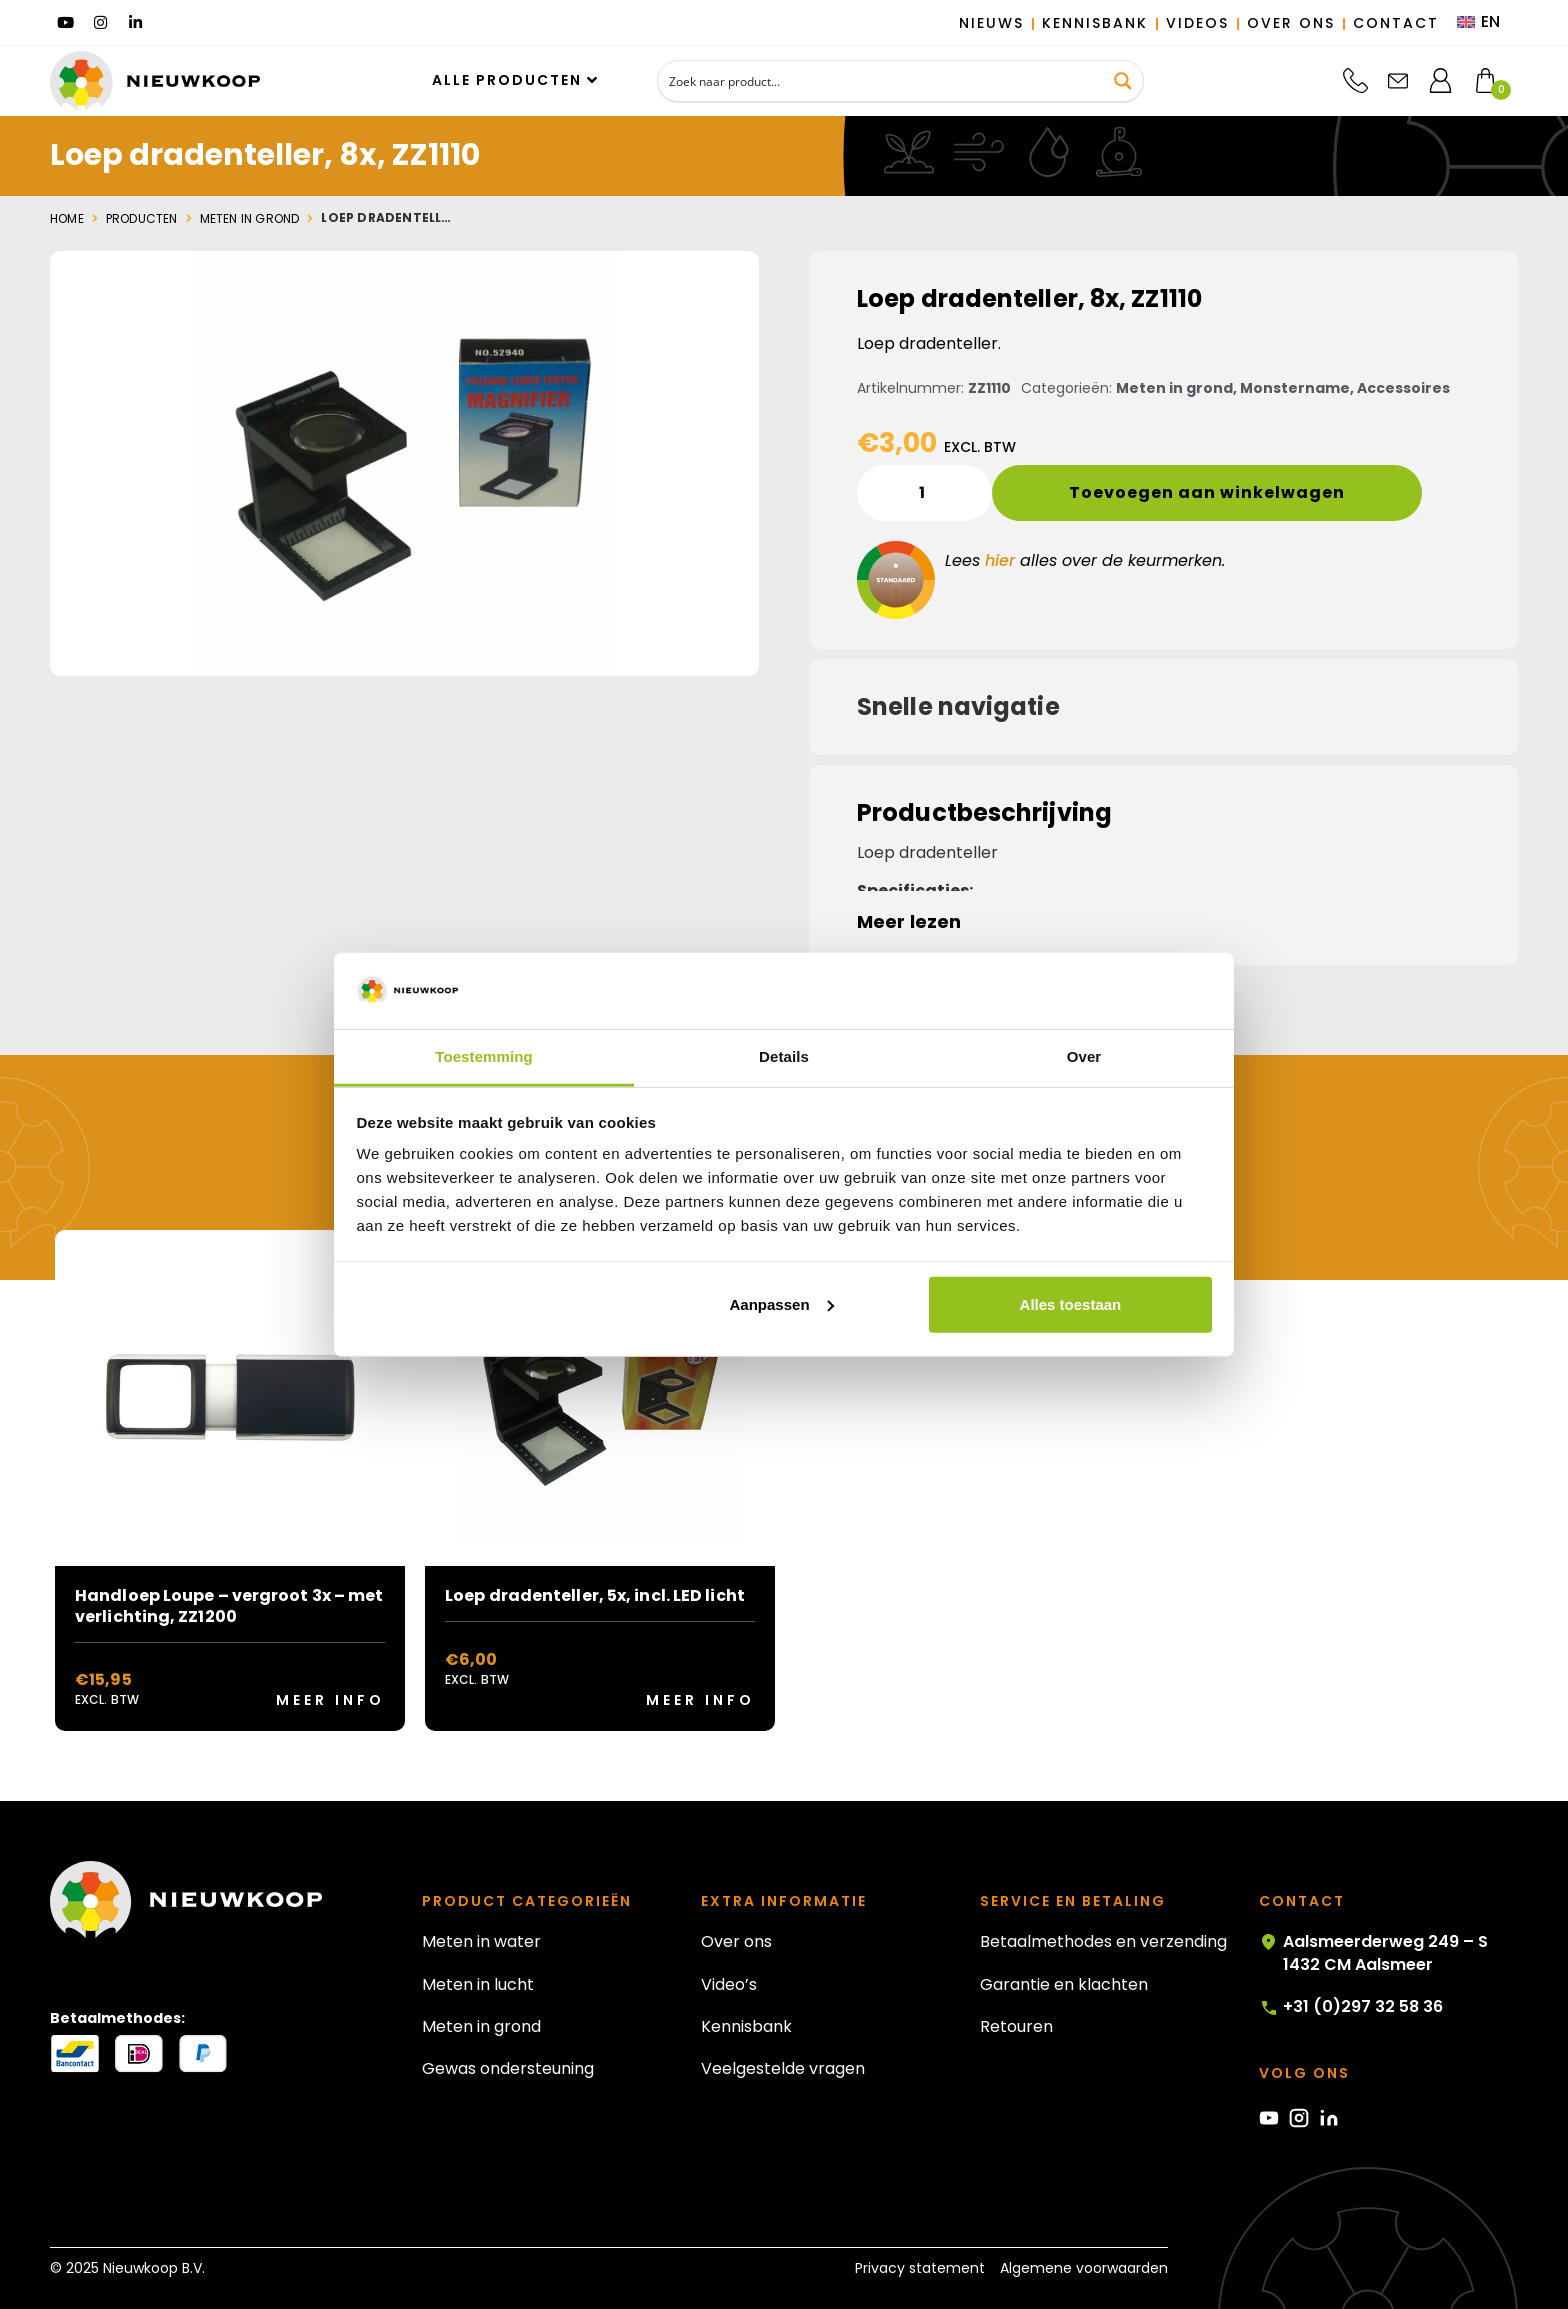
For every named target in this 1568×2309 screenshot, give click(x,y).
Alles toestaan (1071, 1304)
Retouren (1016, 2026)
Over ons (736, 1941)
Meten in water (481, 1941)
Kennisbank (746, 2026)
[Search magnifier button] (1123, 81)
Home (67, 219)
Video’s (729, 1984)
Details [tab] (784, 1056)
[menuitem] (1478, 23)
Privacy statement (920, 2268)
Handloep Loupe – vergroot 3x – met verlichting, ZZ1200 (229, 1606)
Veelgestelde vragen (783, 2068)
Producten (142, 219)
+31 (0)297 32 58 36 (1351, 2007)
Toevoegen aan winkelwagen (1207, 492)
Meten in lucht (478, 1984)
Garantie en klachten (1064, 1984)
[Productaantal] (924, 493)
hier (1000, 560)
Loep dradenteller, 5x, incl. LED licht (595, 1595)
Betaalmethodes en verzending (1103, 1941)
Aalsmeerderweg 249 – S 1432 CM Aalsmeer (1373, 1953)
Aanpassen (782, 1304)
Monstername (1295, 388)
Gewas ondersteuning (508, 2068)
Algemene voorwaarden (1084, 2268)
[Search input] (881, 81)
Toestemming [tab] (484, 1056)
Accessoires (1403, 388)
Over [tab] (1084, 1056)
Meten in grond (250, 219)
